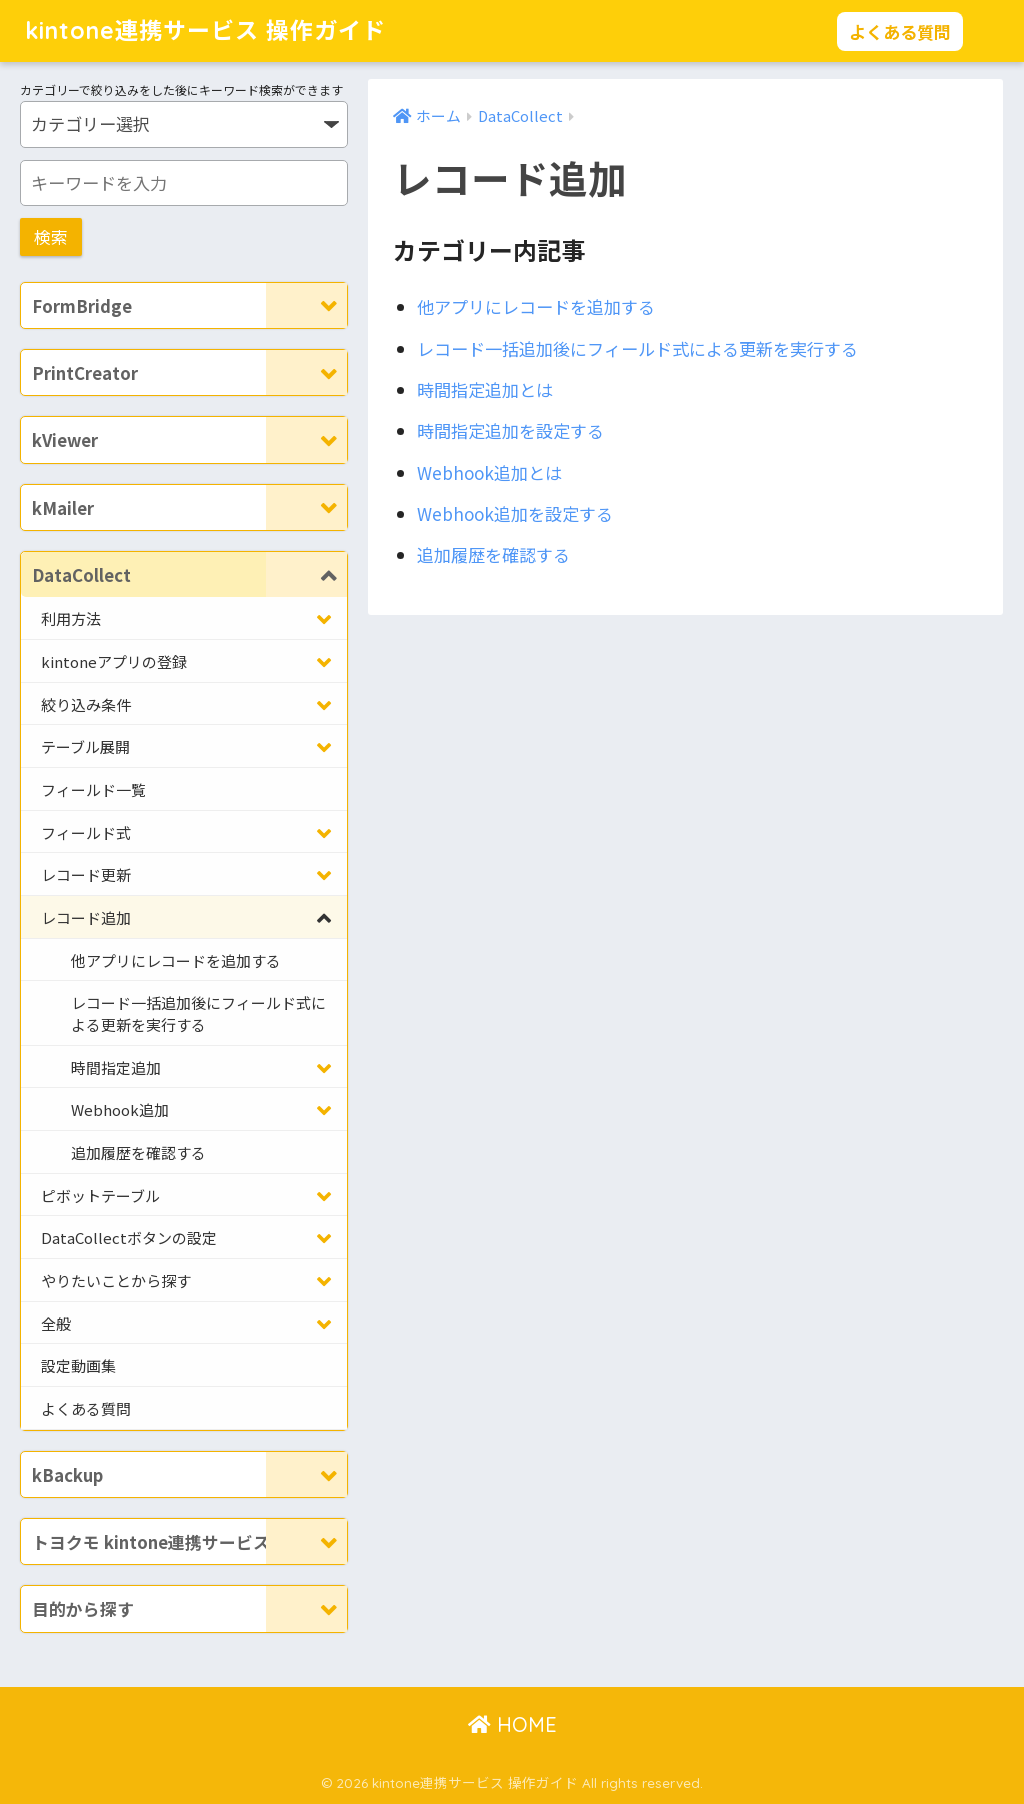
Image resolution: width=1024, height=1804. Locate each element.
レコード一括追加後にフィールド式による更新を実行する (637, 348)
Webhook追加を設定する (515, 513)
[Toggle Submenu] (306, 305)
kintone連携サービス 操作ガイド (205, 30)
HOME (512, 1724)
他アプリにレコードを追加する (536, 306)
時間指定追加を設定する (510, 430)
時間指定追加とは (485, 389)
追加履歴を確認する (493, 554)
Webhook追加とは (489, 472)
